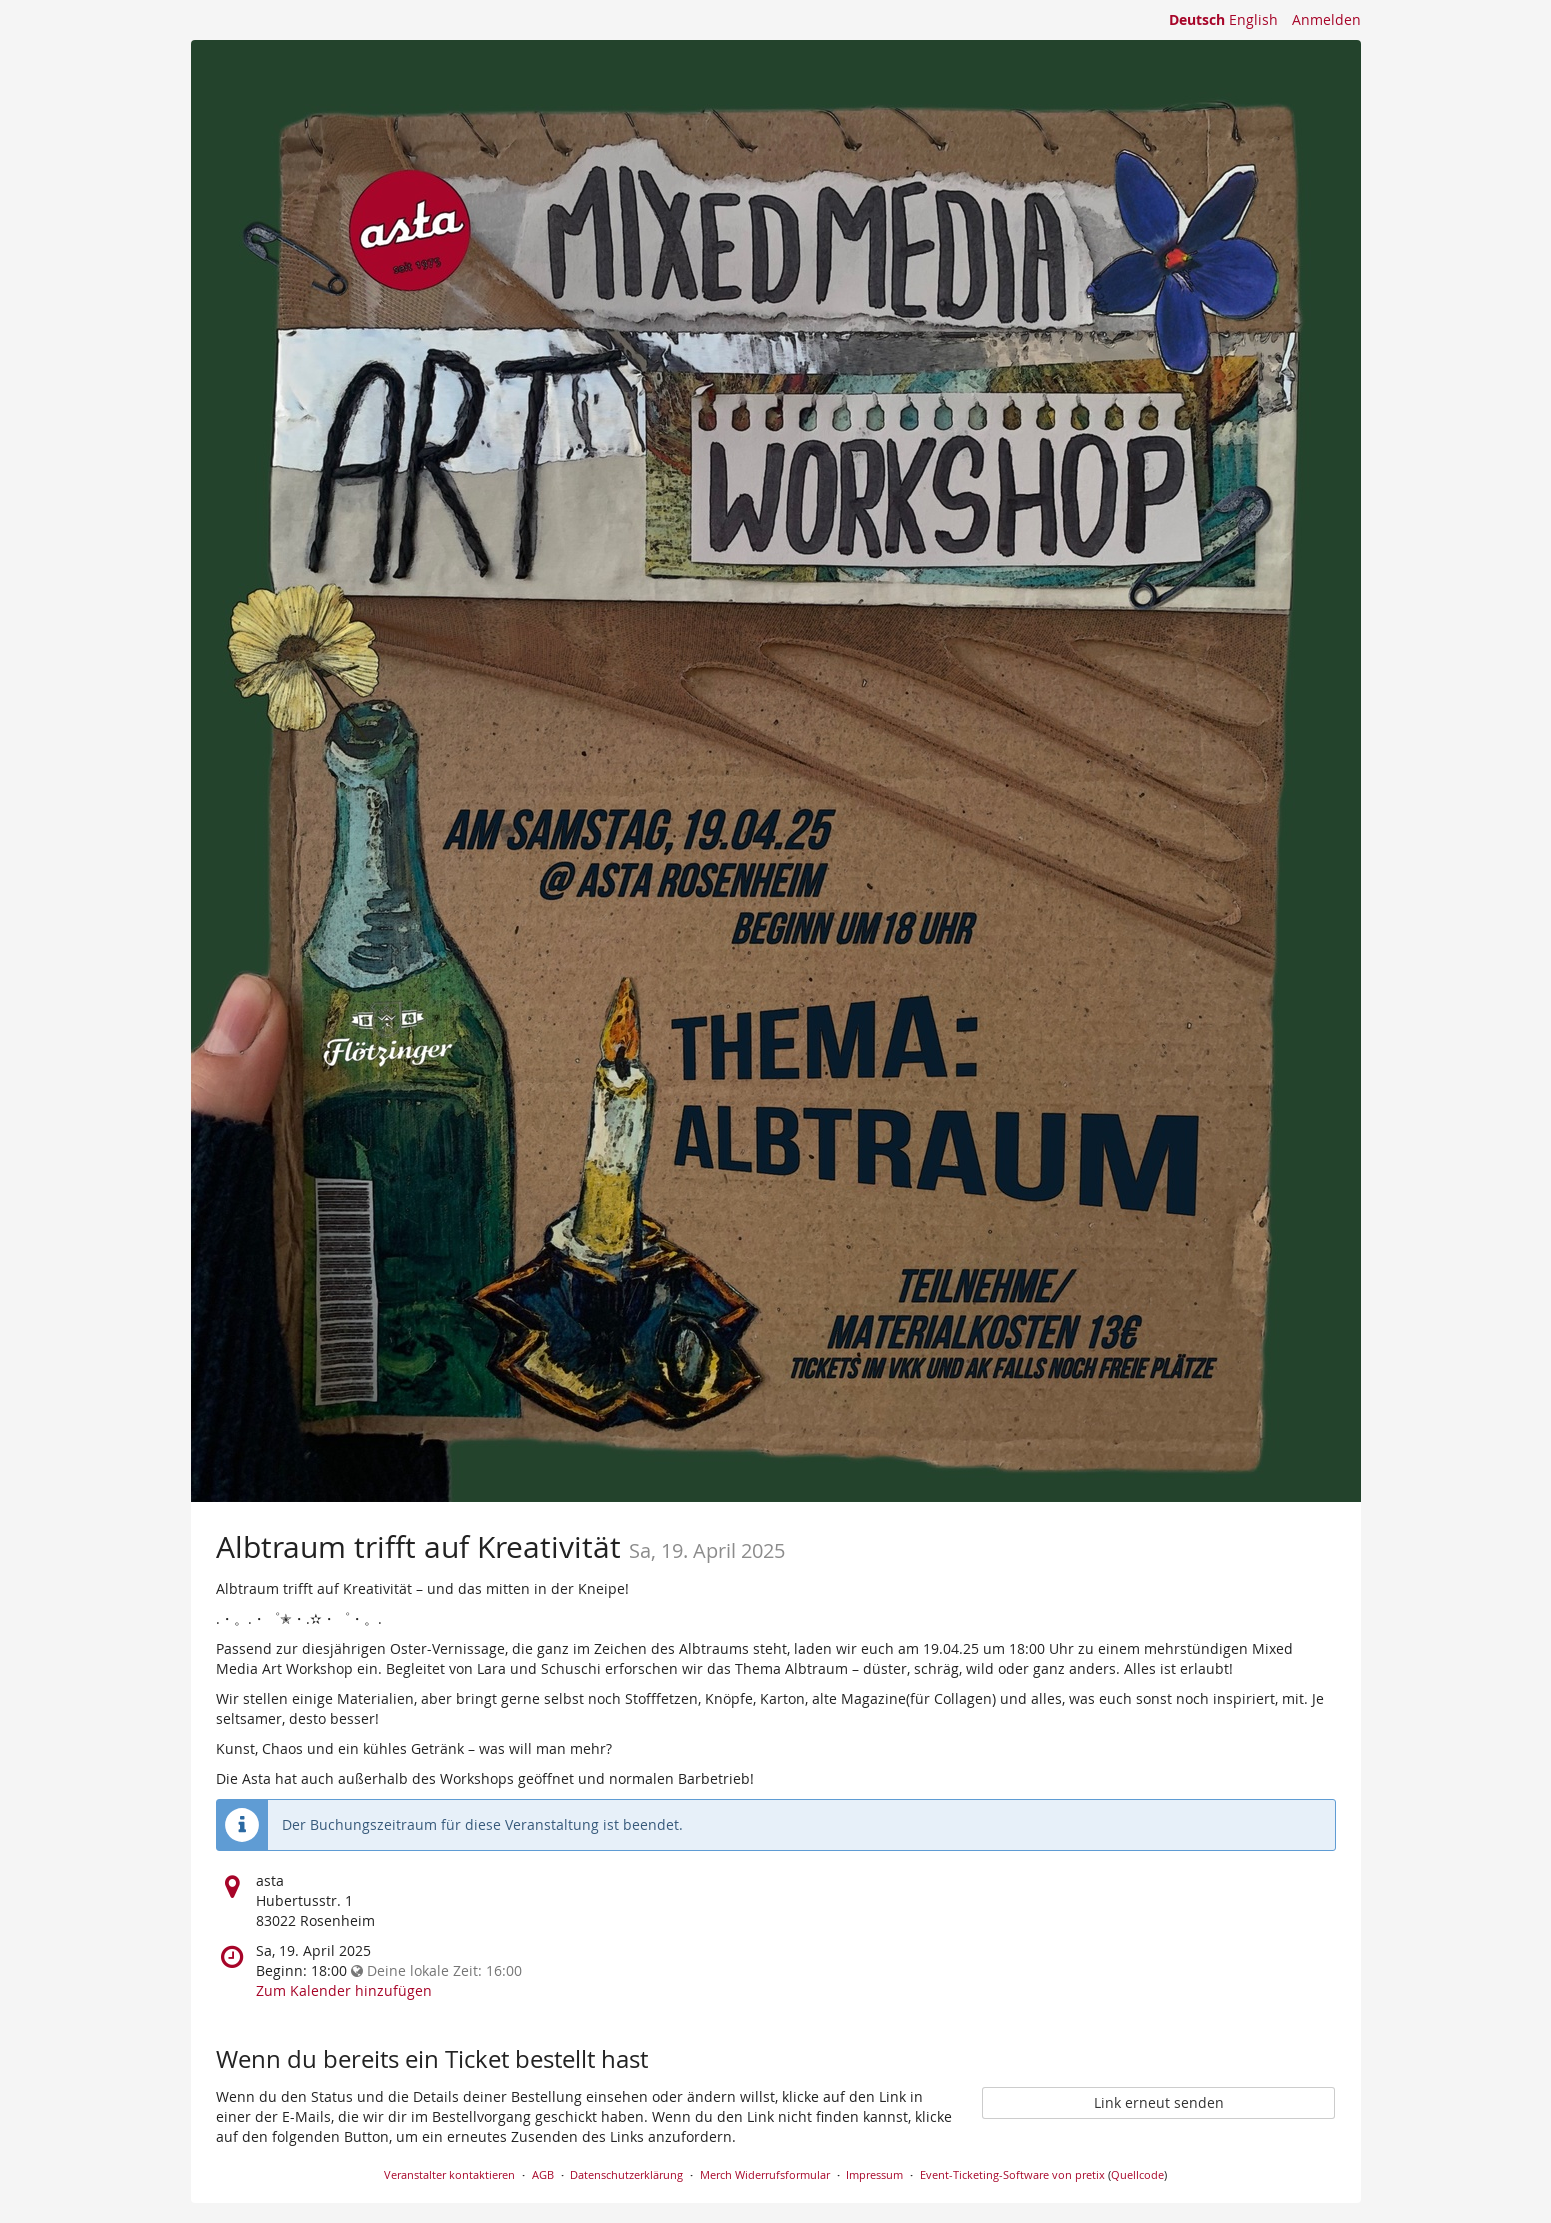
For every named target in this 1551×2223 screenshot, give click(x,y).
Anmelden (1326, 19)
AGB (543, 2174)
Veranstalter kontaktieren (449, 2174)
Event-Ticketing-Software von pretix (1012, 2174)
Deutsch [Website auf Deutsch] (1197, 19)
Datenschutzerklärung (626, 2174)
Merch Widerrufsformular (765, 2174)
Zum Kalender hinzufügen (344, 1990)
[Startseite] (776, 771)
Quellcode (1137, 2174)
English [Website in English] (1253, 19)
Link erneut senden (1159, 2102)
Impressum (874, 2174)
